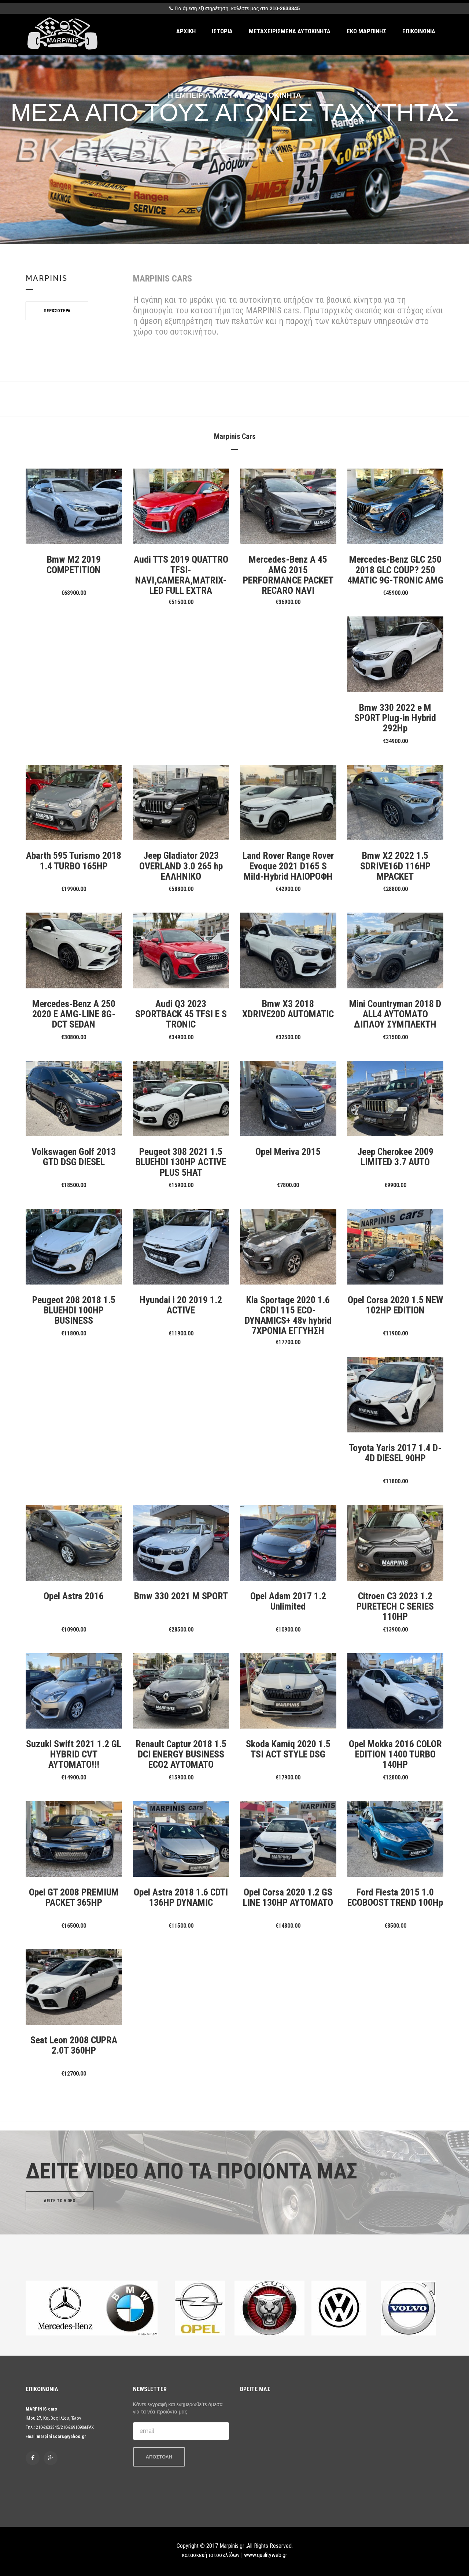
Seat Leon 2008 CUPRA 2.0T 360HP (73, 2045)
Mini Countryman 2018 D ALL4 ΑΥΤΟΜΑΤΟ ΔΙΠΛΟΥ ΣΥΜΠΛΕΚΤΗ (395, 1014)
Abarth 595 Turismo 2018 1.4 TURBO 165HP (73, 860)
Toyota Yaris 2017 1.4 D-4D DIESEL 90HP (395, 1453)
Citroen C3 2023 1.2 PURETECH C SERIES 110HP (395, 1606)
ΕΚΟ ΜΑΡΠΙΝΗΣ (366, 31)
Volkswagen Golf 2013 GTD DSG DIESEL (74, 1156)
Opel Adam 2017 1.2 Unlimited (288, 1601)
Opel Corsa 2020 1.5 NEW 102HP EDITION (395, 1305)
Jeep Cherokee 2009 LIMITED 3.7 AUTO (395, 1156)
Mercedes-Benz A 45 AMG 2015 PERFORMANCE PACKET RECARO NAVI (288, 575)
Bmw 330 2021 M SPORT (181, 1596)
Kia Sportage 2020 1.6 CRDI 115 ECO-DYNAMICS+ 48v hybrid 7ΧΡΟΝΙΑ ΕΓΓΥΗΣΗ (288, 1315)
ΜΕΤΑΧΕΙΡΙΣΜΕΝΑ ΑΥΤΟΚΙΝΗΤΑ (289, 31)
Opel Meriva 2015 (288, 1151)
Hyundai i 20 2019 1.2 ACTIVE (181, 1305)
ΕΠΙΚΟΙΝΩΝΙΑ (418, 31)
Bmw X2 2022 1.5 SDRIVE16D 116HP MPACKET (395, 865)
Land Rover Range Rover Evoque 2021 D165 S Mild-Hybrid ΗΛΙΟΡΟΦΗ (288, 865)
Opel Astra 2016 (74, 1596)
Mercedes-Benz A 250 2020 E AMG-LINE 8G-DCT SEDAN (73, 1014)
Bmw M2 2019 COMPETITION (74, 564)
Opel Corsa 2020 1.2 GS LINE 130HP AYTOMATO (288, 1897)
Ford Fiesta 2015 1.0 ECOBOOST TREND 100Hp (395, 1897)
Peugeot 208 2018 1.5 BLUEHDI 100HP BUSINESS (73, 1310)
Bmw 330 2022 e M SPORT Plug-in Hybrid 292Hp (395, 718)
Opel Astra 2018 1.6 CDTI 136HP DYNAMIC (181, 1897)
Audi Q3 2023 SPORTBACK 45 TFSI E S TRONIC (181, 1014)
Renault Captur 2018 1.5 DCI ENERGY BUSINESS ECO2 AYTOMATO (181, 1754)
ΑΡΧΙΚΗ (186, 31)
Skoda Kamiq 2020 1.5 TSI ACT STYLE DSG (288, 1749)
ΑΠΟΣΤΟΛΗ (159, 2457)
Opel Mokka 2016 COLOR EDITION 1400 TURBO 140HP (395, 1754)
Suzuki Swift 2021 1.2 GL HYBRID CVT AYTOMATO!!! (73, 1754)
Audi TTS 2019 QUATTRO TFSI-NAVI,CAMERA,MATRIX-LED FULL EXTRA (181, 575)
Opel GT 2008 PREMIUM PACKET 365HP (74, 1897)
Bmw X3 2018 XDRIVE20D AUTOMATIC (288, 1008)
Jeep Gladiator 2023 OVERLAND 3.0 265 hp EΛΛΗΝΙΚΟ (181, 865)
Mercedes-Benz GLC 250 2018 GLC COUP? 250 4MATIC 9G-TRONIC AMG (395, 569)
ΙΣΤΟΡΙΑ (222, 31)
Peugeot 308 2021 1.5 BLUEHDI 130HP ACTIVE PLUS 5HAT (181, 1162)
